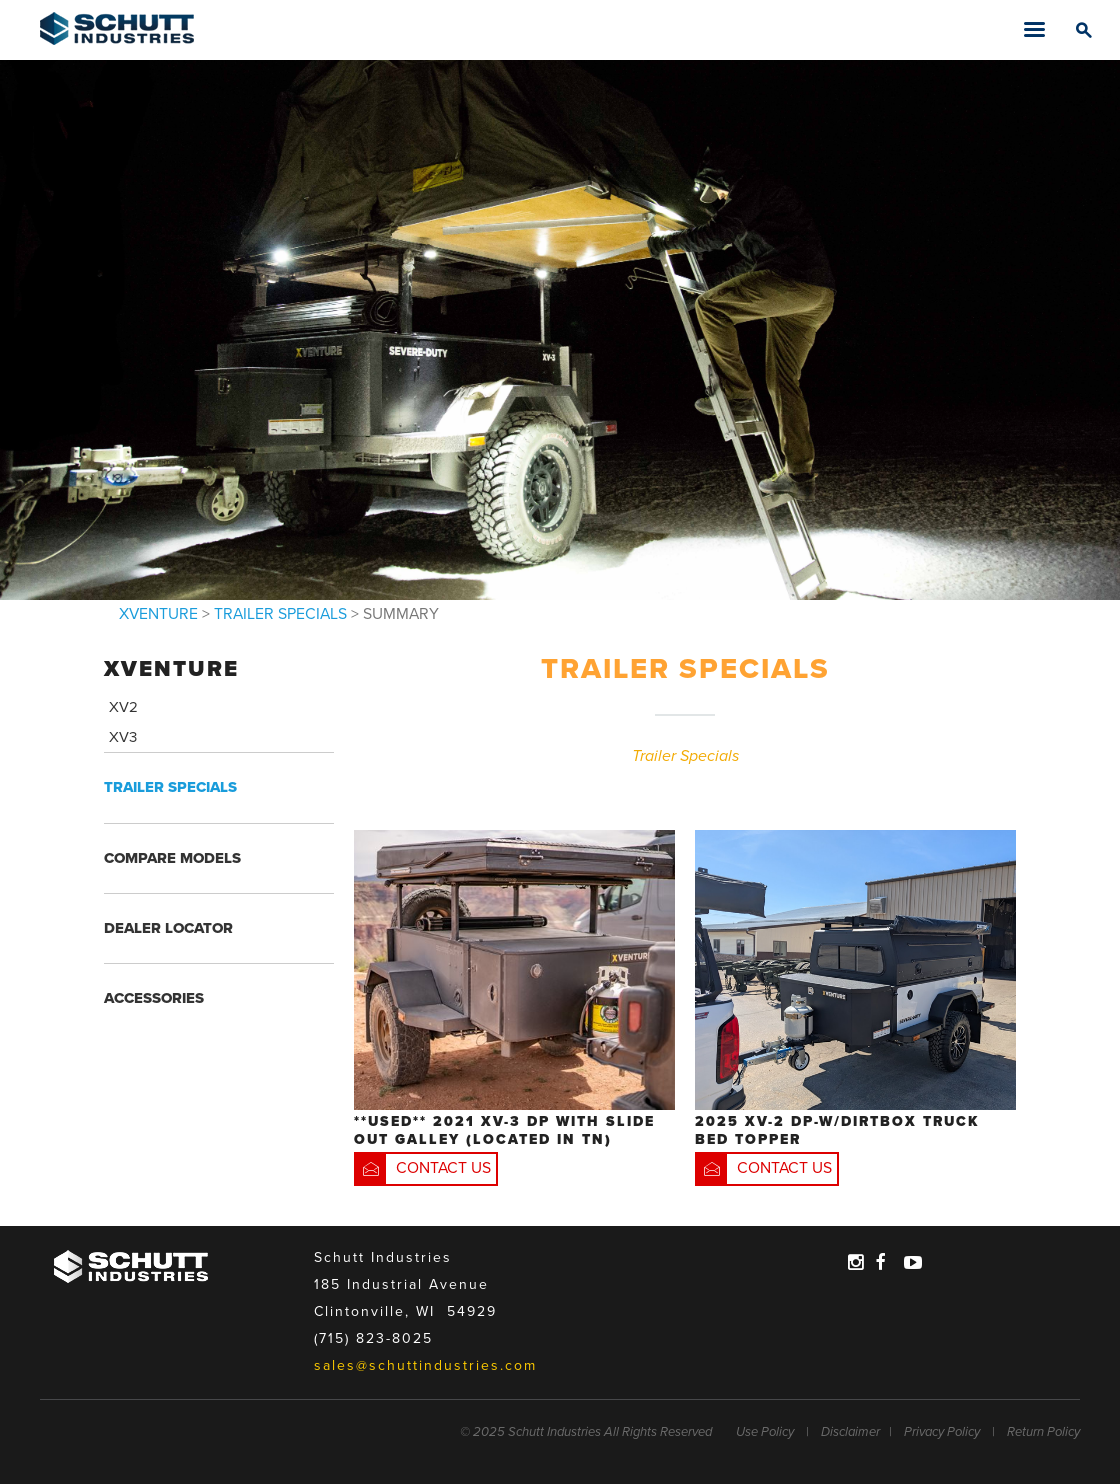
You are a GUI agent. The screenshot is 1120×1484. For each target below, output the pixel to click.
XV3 (123, 737)
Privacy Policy (942, 1432)
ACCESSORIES (154, 998)
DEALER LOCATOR (168, 928)
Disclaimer (850, 1432)
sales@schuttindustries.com (425, 1365)
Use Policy (765, 1432)
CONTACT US (443, 1168)
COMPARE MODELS (172, 858)
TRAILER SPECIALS (280, 614)
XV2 (123, 707)
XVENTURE (158, 614)
